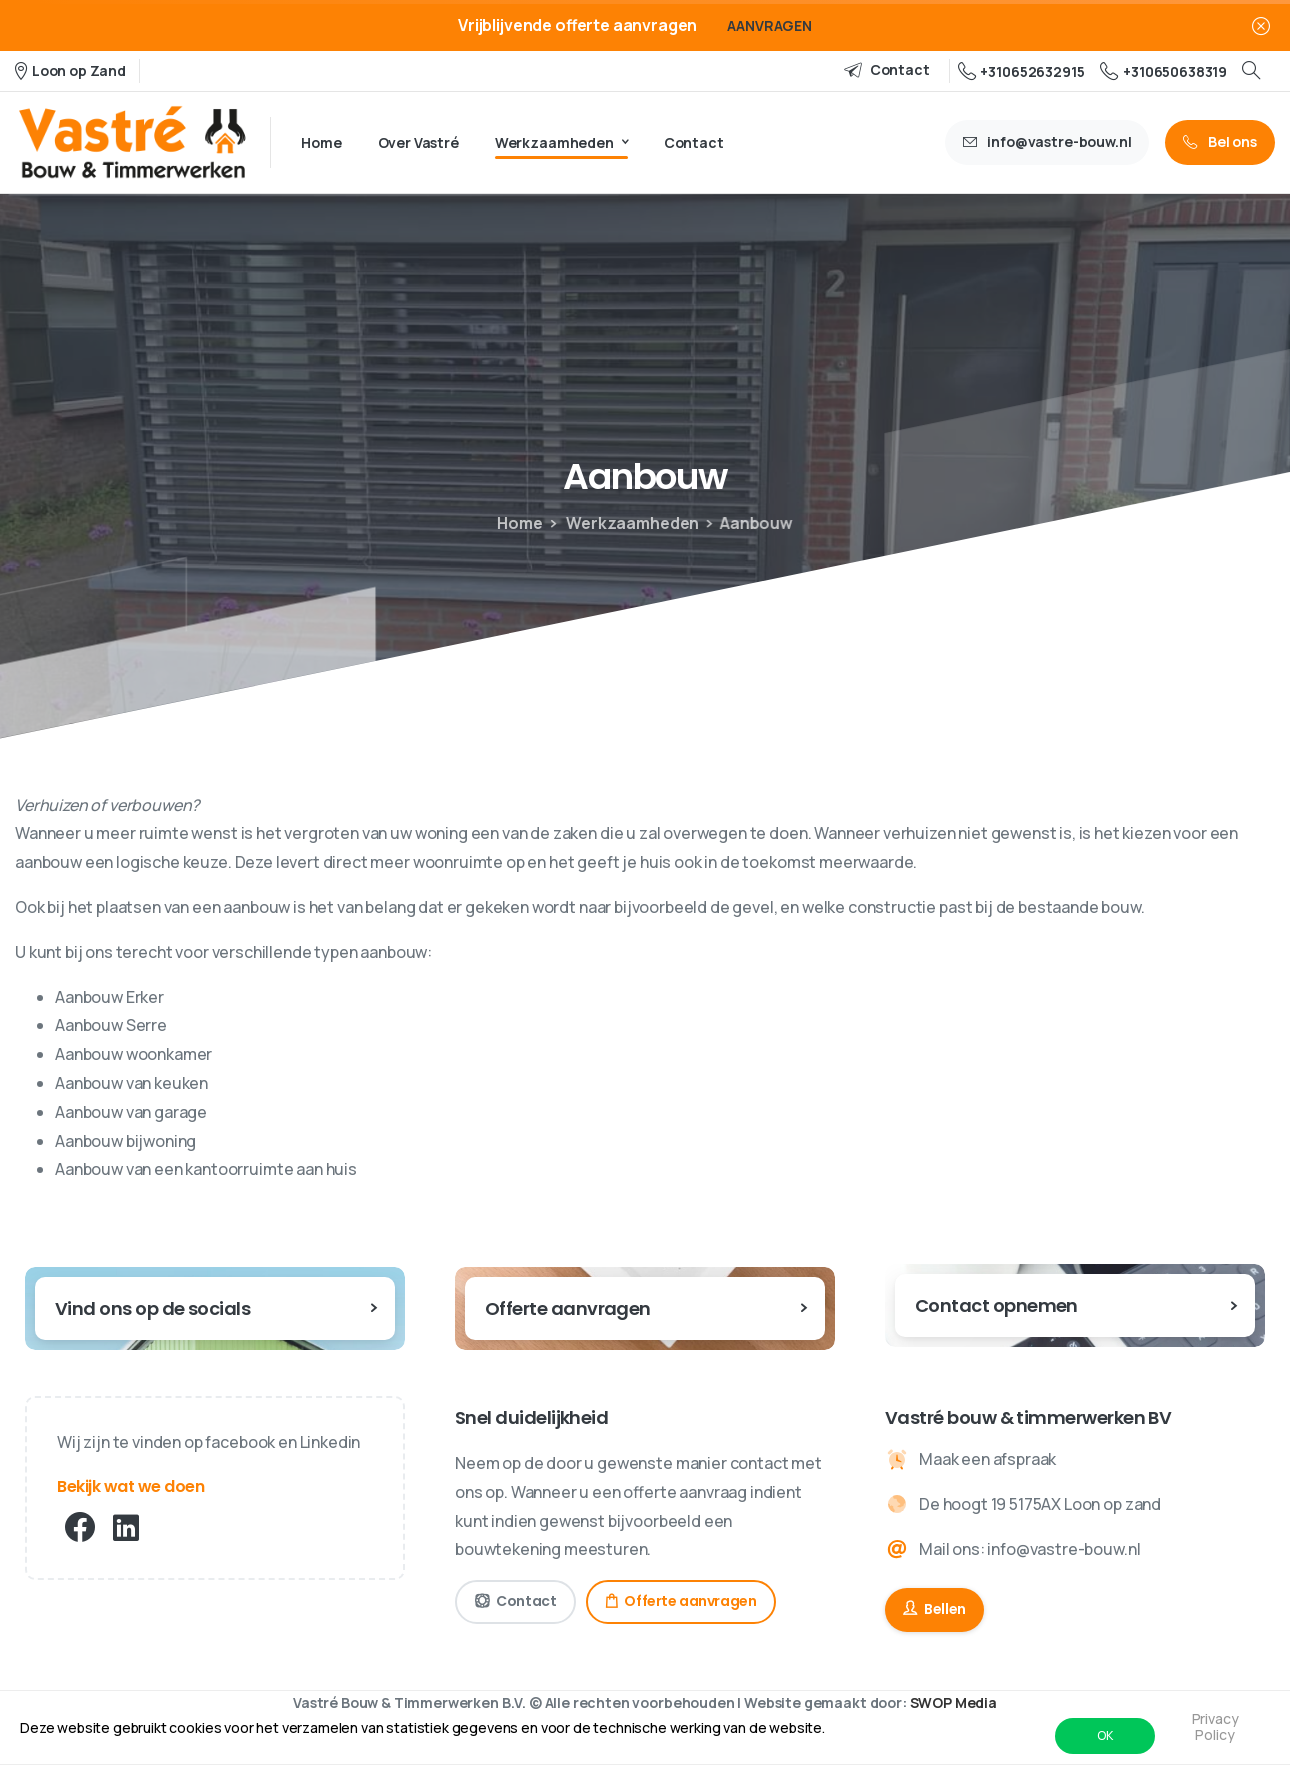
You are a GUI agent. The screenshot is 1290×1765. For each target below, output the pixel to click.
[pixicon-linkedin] (126, 1528)
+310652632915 (1021, 71)
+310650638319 (1163, 71)
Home (513, 523)
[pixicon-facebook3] (80, 1528)
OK (1105, 1735)
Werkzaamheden (614, 523)
